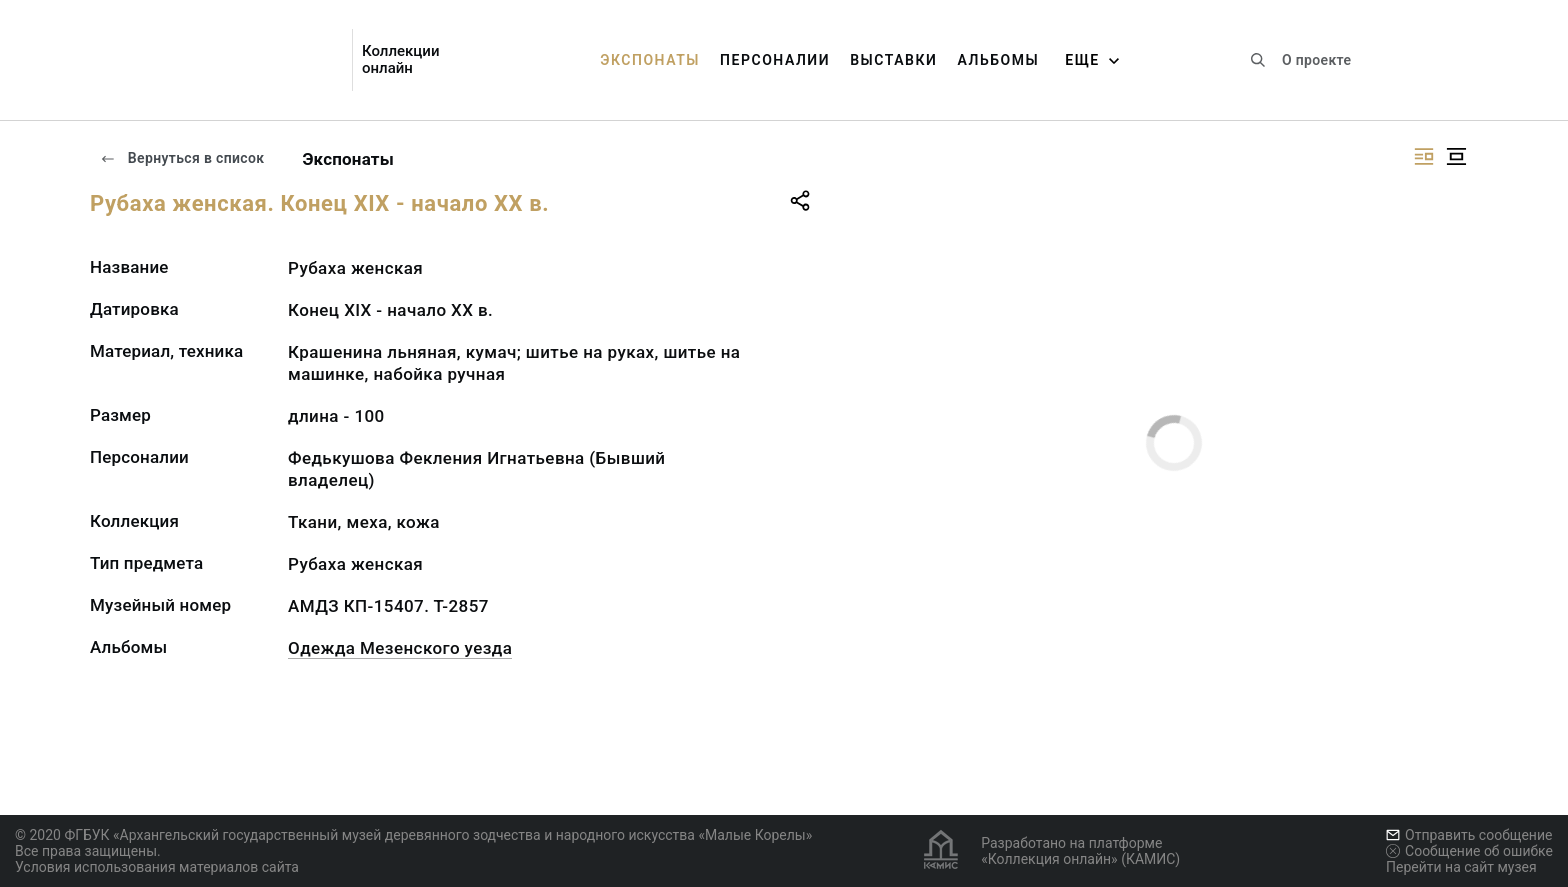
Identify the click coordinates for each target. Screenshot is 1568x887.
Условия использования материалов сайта (157, 867)
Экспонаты (650, 60)
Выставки (893, 60)
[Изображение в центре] (1456, 156)
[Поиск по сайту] (1258, 60)
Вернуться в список (182, 158)
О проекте (1316, 60)
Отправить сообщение (1469, 835)
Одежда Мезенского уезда (400, 648)
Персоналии (775, 60)
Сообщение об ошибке (1469, 851)
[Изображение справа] (1424, 156)
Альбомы (998, 60)
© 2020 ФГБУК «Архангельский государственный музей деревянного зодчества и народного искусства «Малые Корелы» (413, 835)
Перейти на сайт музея (1461, 867)
